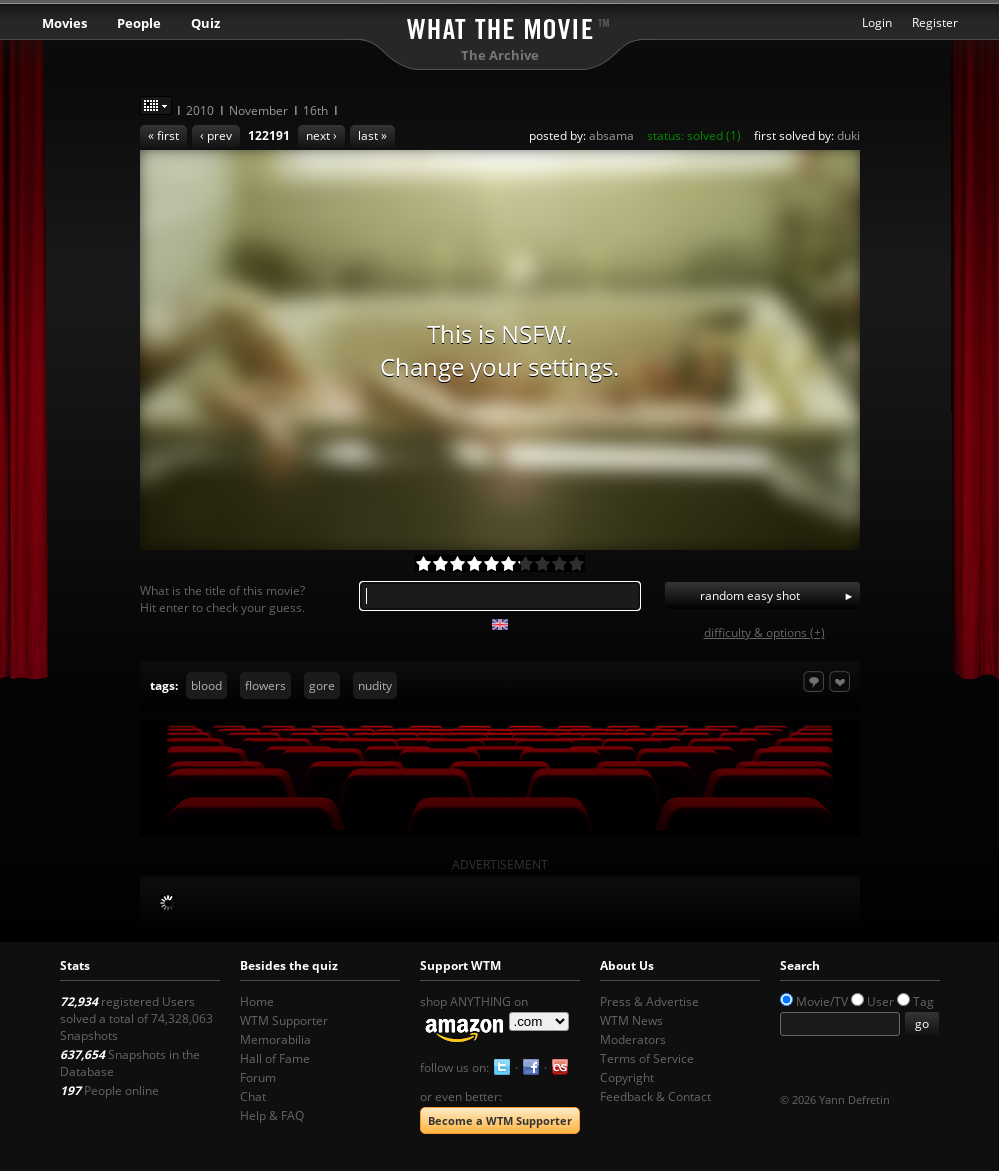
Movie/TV (822, 1001)
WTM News (631, 1020)
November (258, 110)
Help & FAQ (272, 1115)
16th (315, 110)
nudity (375, 685)
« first (163, 135)
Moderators (633, 1039)
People (139, 23)
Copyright (627, 1077)
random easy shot (750, 595)
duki (848, 135)
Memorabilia (275, 1039)
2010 (200, 110)
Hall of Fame (275, 1058)
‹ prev (216, 135)
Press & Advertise (649, 1001)
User (880, 1001)
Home (257, 1001)
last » (372, 135)
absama (611, 135)
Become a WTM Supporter (500, 1120)
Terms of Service (647, 1058)
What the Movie (500, 25)
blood (206, 685)
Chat (253, 1096)
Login (877, 22)
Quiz (205, 23)
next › (321, 135)
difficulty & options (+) (764, 632)
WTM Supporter (284, 1020)
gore (322, 685)
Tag (923, 1001)
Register (935, 22)
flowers (265, 685)
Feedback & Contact (655, 1096)
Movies (64, 23)
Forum (258, 1077)
